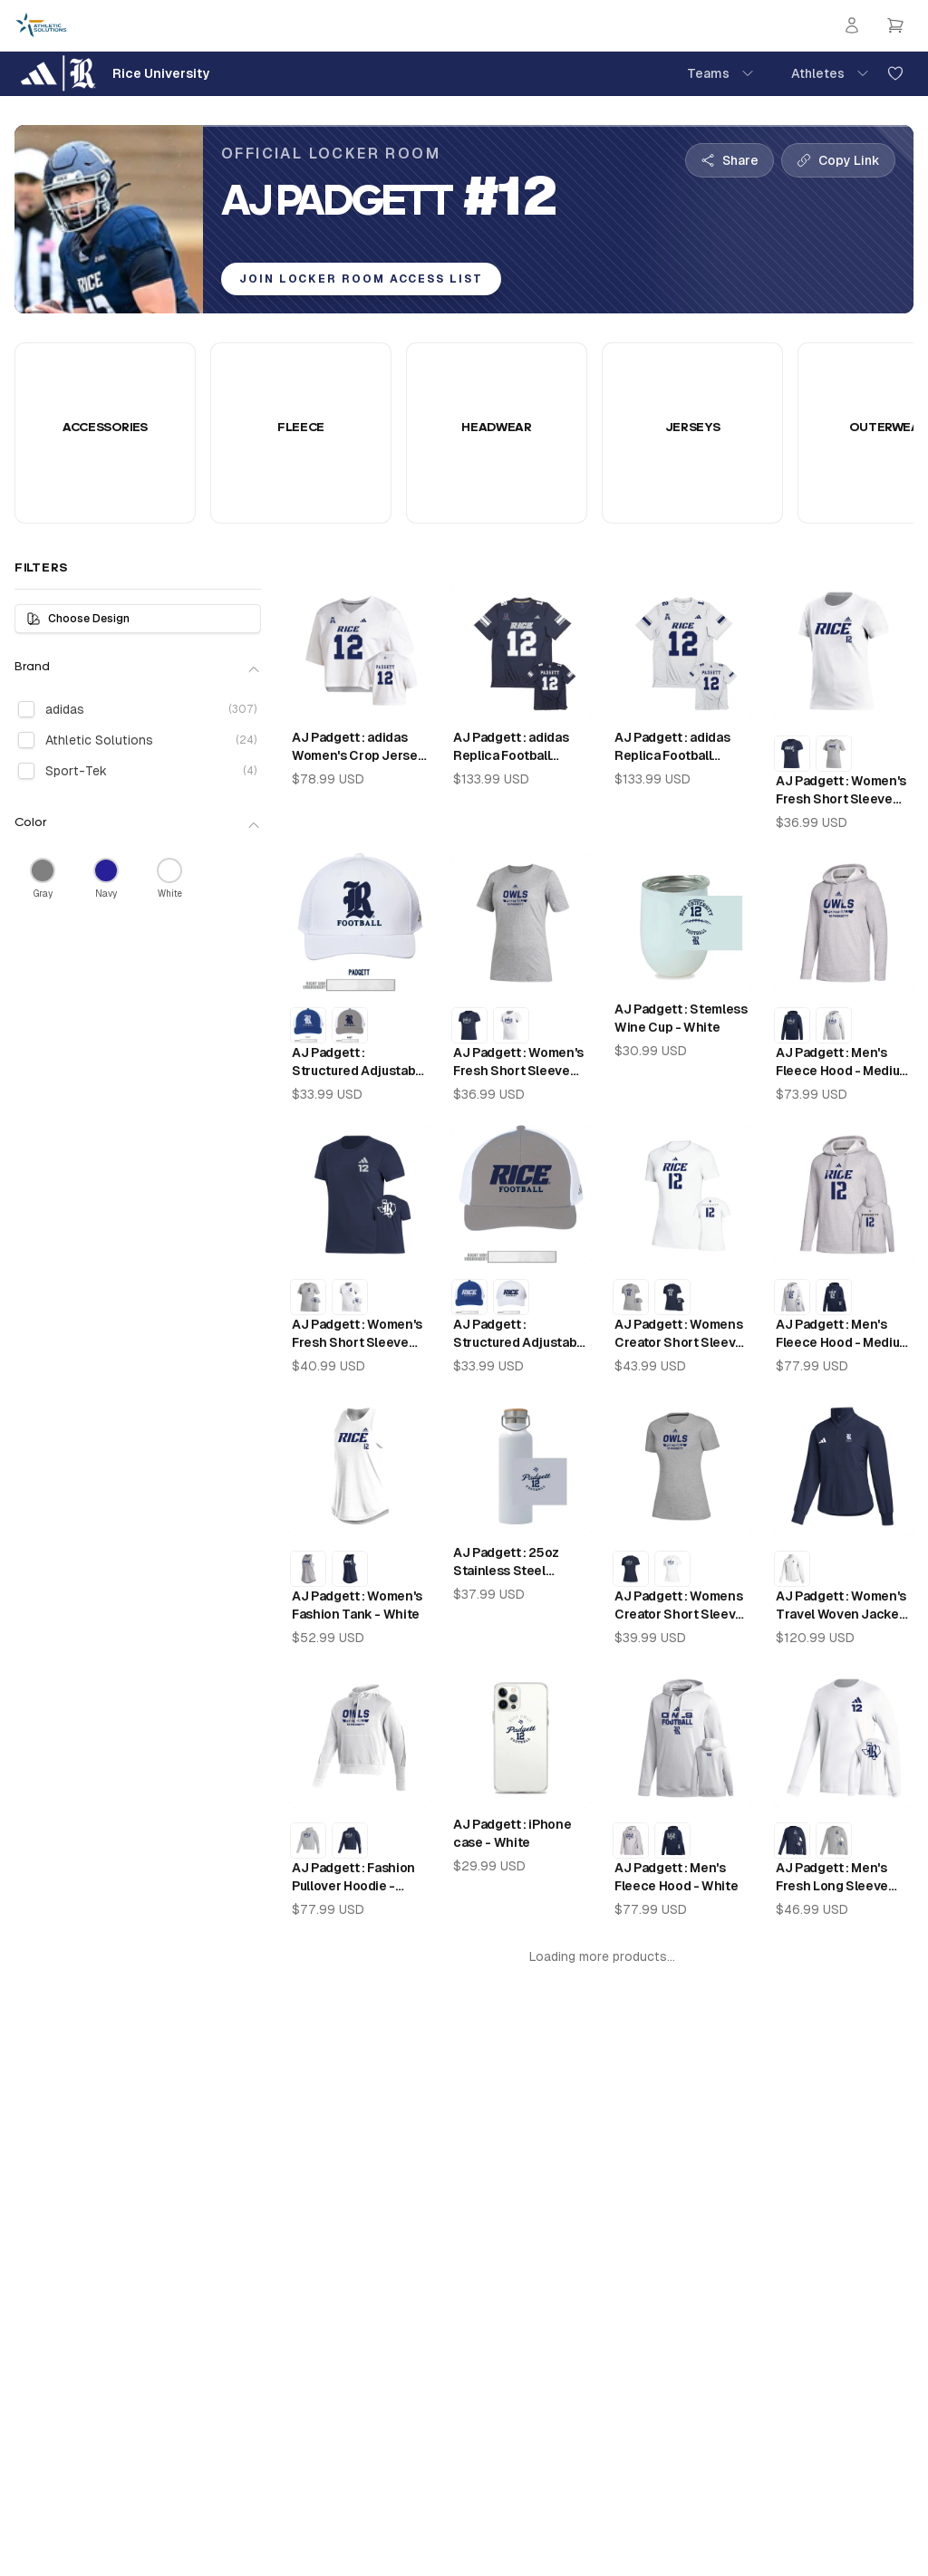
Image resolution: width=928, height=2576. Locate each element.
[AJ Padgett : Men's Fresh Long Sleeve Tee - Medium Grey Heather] (834, 1840)
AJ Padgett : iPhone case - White (512, 1833)
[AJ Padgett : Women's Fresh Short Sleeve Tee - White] (511, 1025)
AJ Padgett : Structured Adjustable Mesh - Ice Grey (520, 1334)
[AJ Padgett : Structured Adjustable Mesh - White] (511, 1297)
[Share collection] (729, 160)
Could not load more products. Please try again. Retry (602, 1964)
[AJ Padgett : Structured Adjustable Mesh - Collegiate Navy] (308, 1025)
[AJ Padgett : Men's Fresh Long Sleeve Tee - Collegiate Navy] (792, 1840)
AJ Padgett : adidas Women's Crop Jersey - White (358, 747)
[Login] (852, 25)
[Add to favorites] (895, 73)
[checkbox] (26, 709)
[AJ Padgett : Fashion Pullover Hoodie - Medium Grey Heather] (308, 1840)
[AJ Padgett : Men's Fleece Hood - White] (834, 1025)
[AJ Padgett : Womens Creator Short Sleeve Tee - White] (672, 1569)
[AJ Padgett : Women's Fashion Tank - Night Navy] (350, 1569)
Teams (721, 73)
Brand (137, 668)
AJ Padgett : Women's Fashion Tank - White (357, 1605)
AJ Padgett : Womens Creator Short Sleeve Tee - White (678, 1334)
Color (137, 824)
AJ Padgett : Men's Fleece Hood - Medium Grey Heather (843, 1062)
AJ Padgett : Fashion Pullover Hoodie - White (353, 1877)
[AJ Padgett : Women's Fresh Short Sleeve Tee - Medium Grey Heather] (834, 753)
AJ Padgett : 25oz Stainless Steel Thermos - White (506, 1562)
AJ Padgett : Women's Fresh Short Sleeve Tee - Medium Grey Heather (518, 1062)
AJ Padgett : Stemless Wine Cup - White (681, 1018)
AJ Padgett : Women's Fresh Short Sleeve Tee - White (841, 791)
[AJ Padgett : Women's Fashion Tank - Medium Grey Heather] (308, 1569)
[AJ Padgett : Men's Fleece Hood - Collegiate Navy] (792, 1025)
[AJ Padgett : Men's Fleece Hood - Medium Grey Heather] (631, 1840)
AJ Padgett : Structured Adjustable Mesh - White (359, 1062)
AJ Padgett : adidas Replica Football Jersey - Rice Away (672, 747)
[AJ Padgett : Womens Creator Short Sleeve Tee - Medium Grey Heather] (631, 1297)
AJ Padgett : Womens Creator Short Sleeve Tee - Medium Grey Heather (678, 1606)
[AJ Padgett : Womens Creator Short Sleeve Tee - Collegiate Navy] (672, 1297)
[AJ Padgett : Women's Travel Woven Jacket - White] (792, 1569)
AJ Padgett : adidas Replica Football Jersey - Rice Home (512, 747)
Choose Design (78, 618)
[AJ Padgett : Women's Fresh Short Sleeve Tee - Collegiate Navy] (792, 753)
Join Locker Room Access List (361, 279)
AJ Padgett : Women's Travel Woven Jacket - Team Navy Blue (841, 1606)
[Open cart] (895, 25)
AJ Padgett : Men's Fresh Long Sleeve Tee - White (832, 1877)
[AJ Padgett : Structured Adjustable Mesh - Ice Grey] (350, 1025)
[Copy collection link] (838, 160)
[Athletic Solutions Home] (41, 25)
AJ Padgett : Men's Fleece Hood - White (676, 1876)
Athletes (830, 73)
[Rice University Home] (111, 73)
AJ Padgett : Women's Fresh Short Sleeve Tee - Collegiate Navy (357, 1334)
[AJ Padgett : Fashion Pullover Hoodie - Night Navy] (350, 1840)
